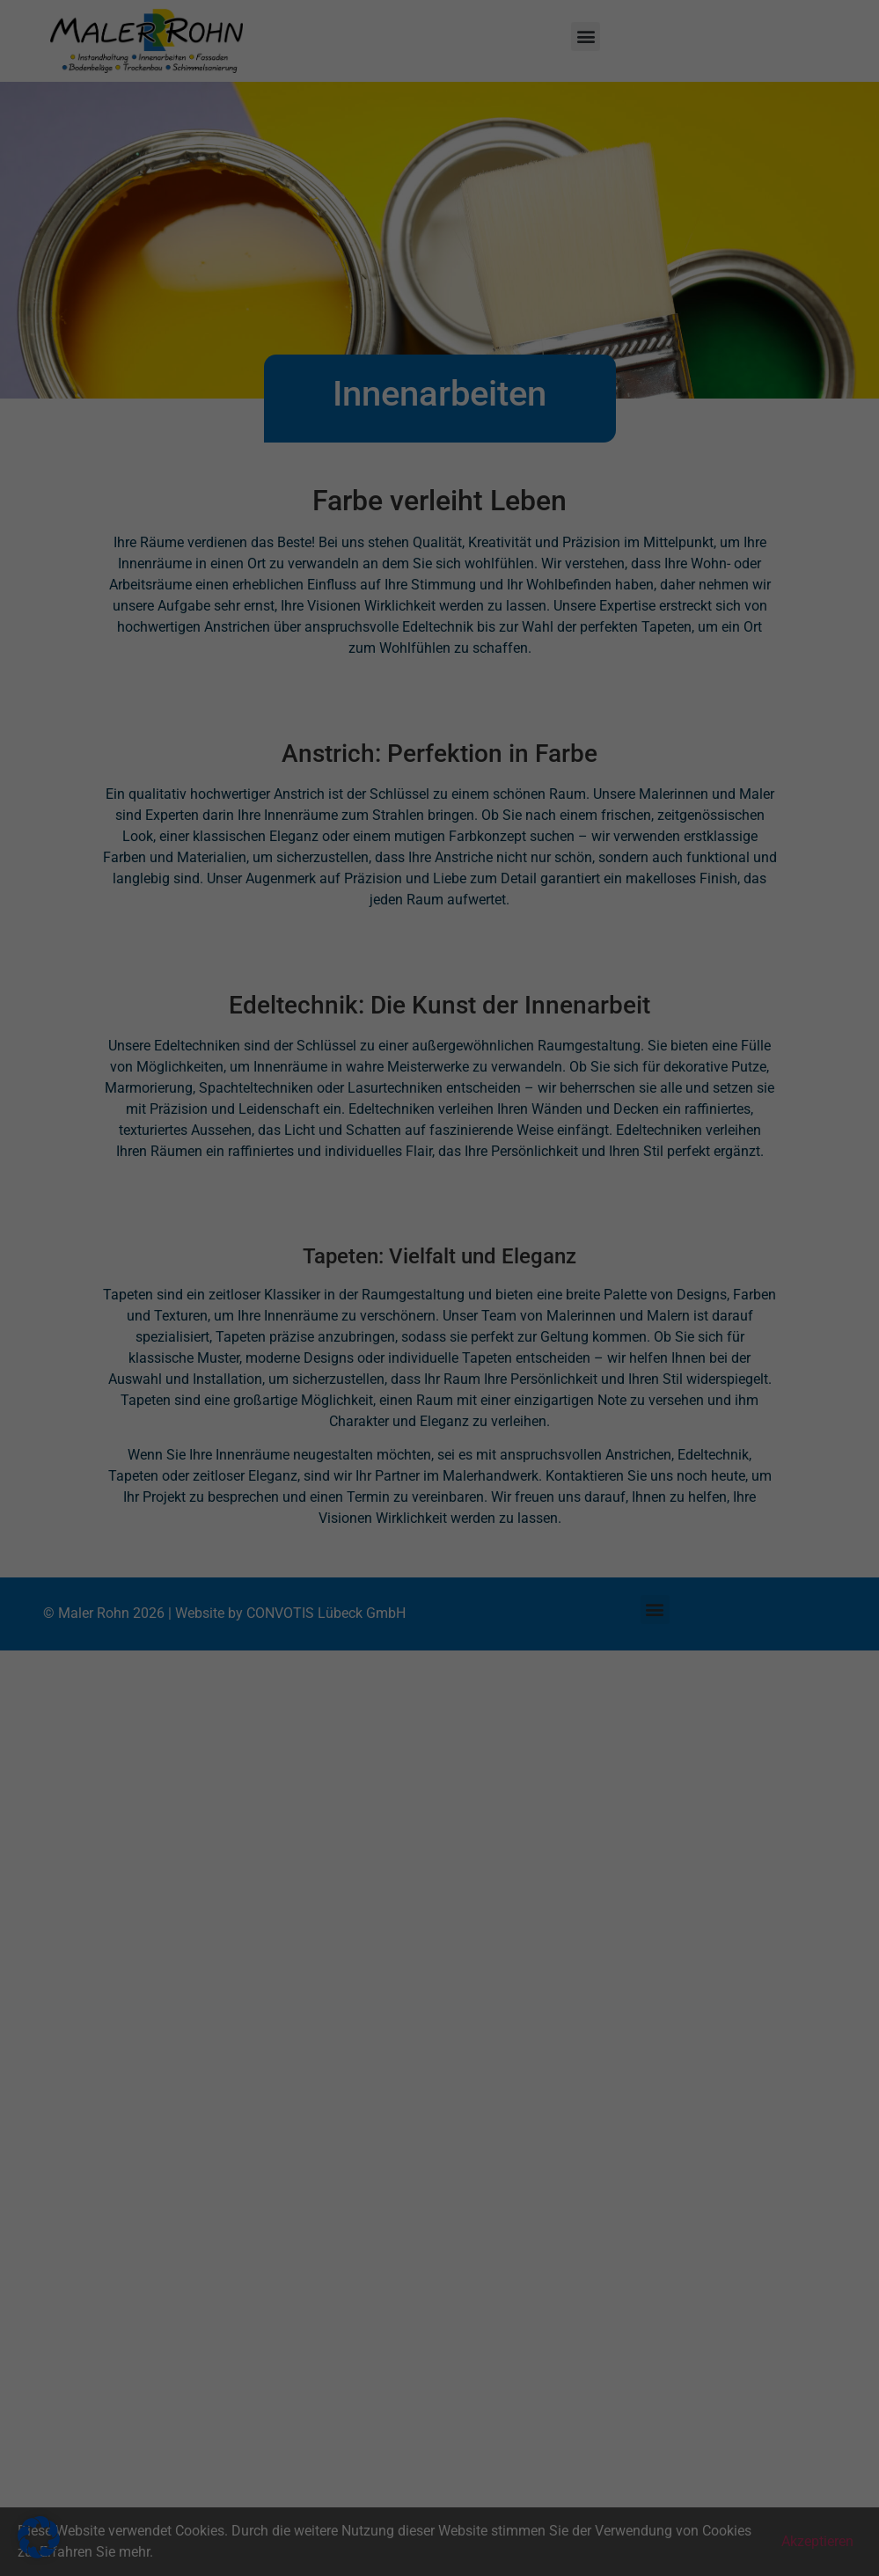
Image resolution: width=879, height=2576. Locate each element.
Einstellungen (183, 288)
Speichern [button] (609, 328)
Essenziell (499, 55)
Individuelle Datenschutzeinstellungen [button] (440, 433)
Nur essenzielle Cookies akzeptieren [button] (440, 380)
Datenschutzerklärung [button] (446, 473)
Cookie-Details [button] (360, 473)
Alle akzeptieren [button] (271, 328)
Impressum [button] (526, 473)
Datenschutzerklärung (176, 271)
